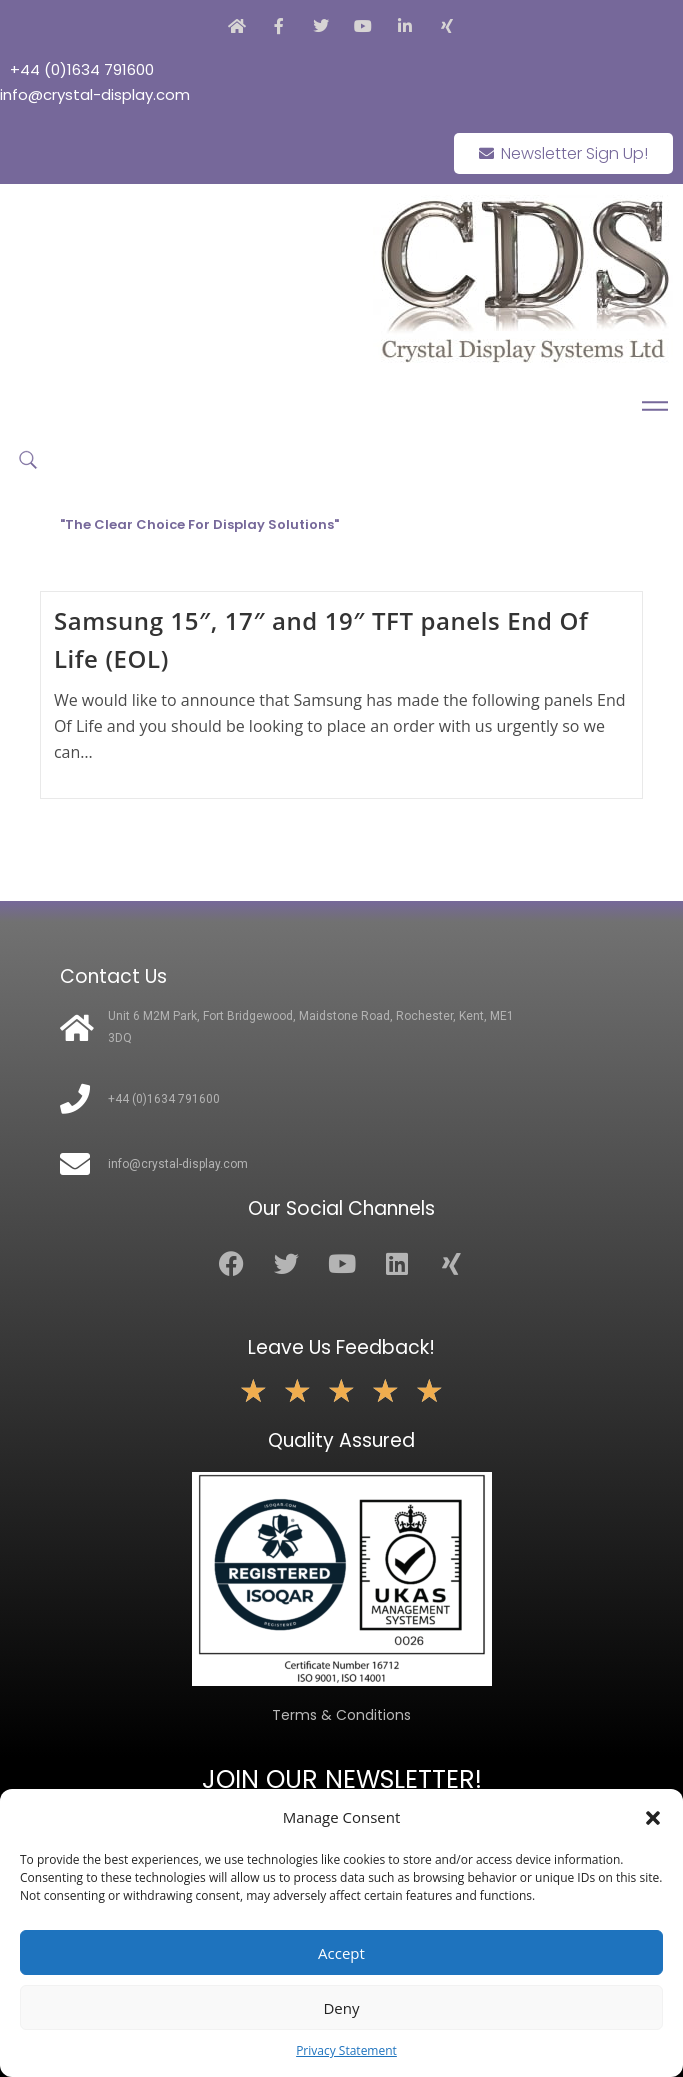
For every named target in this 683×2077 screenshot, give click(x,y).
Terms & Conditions (341, 1715)
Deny (341, 2008)
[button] (653, 1818)
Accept (341, 1953)
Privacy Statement (346, 2050)
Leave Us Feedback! (341, 1347)
